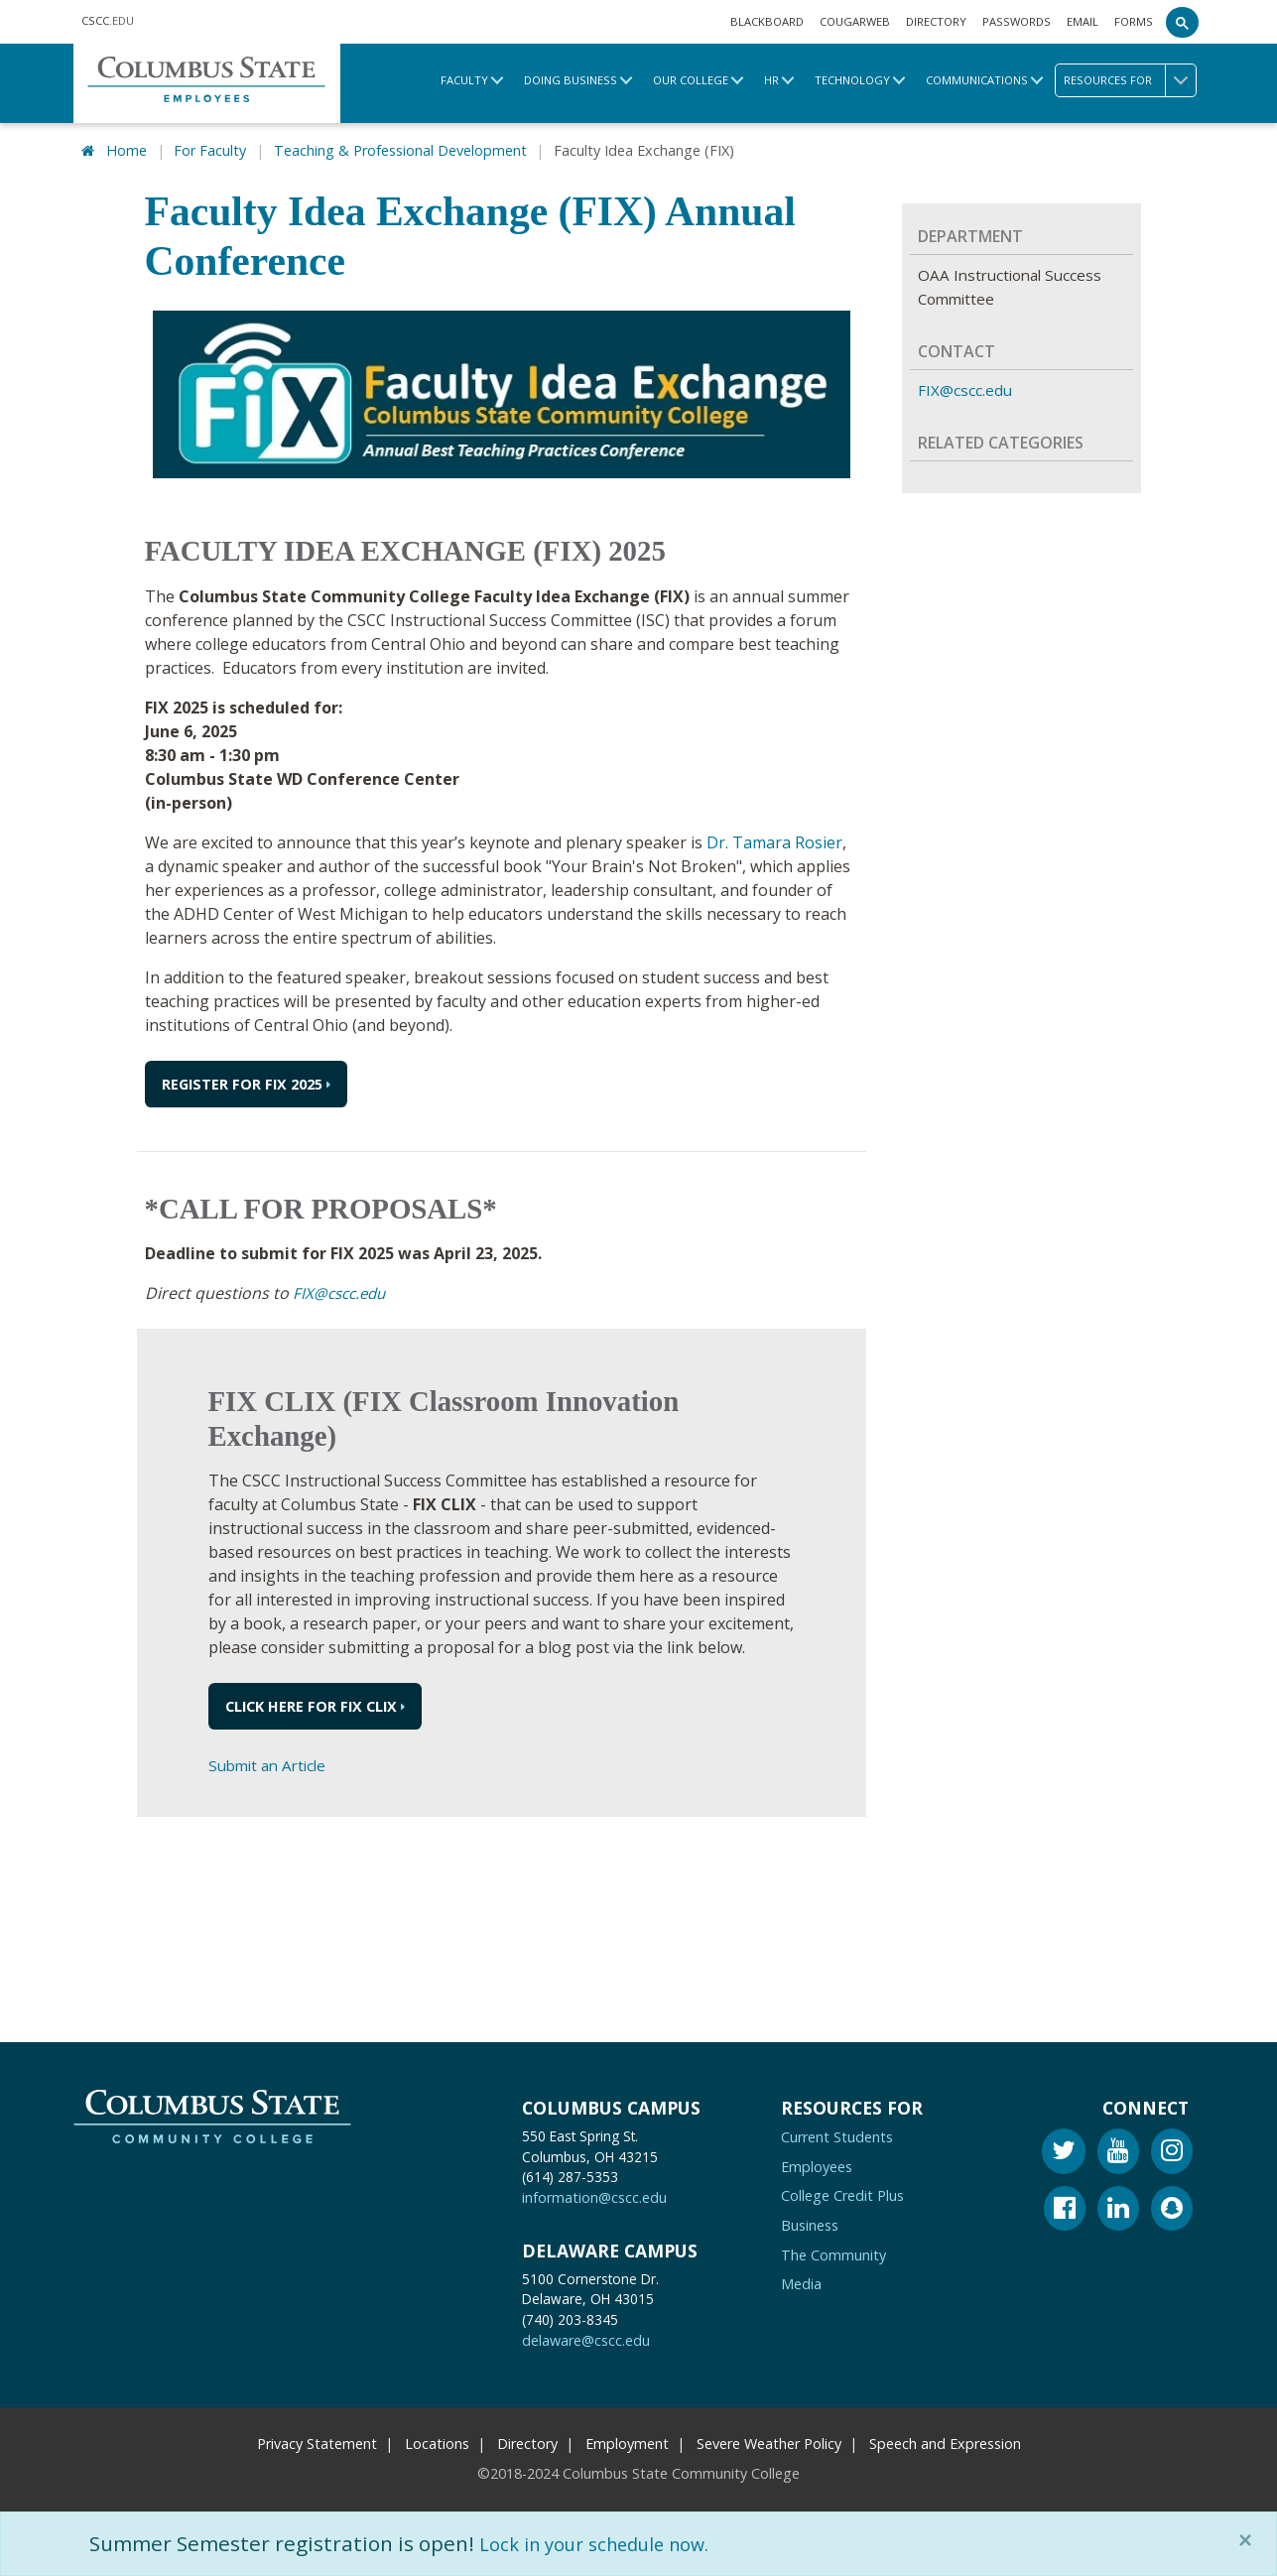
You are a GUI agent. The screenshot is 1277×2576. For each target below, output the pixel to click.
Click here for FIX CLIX (311, 1703)
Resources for (1130, 80)
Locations (437, 2439)
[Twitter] (1063, 2150)
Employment (627, 2439)
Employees (816, 2162)
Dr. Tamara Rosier (774, 839)
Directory (936, 21)
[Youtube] (1118, 2150)
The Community (833, 2251)
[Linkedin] (1118, 2207)
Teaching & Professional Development (400, 148)
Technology (852, 79)
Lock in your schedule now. (609, 2543)
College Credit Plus (842, 2192)
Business (809, 2221)
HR (771, 79)
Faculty (464, 79)
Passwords (1016, 21)
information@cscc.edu (594, 2194)
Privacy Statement (317, 2439)
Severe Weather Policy (769, 2439)
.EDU (107, 20)
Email (1082, 21)
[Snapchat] (1172, 2207)
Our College (690, 79)
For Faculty (210, 148)
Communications (977, 79)
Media (801, 2280)
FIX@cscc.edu (342, 1290)
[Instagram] (1172, 2150)
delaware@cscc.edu (586, 2337)
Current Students (837, 2134)
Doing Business (570, 79)
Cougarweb (855, 21)
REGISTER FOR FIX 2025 (242, 1081)
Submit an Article (271, 1762)
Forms (1133, 21)
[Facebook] (1064, 2207)
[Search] (1183, 22)
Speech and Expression (945, 2439)
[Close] (1249, 2540)
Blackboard (767, 21)
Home (126, 148)
